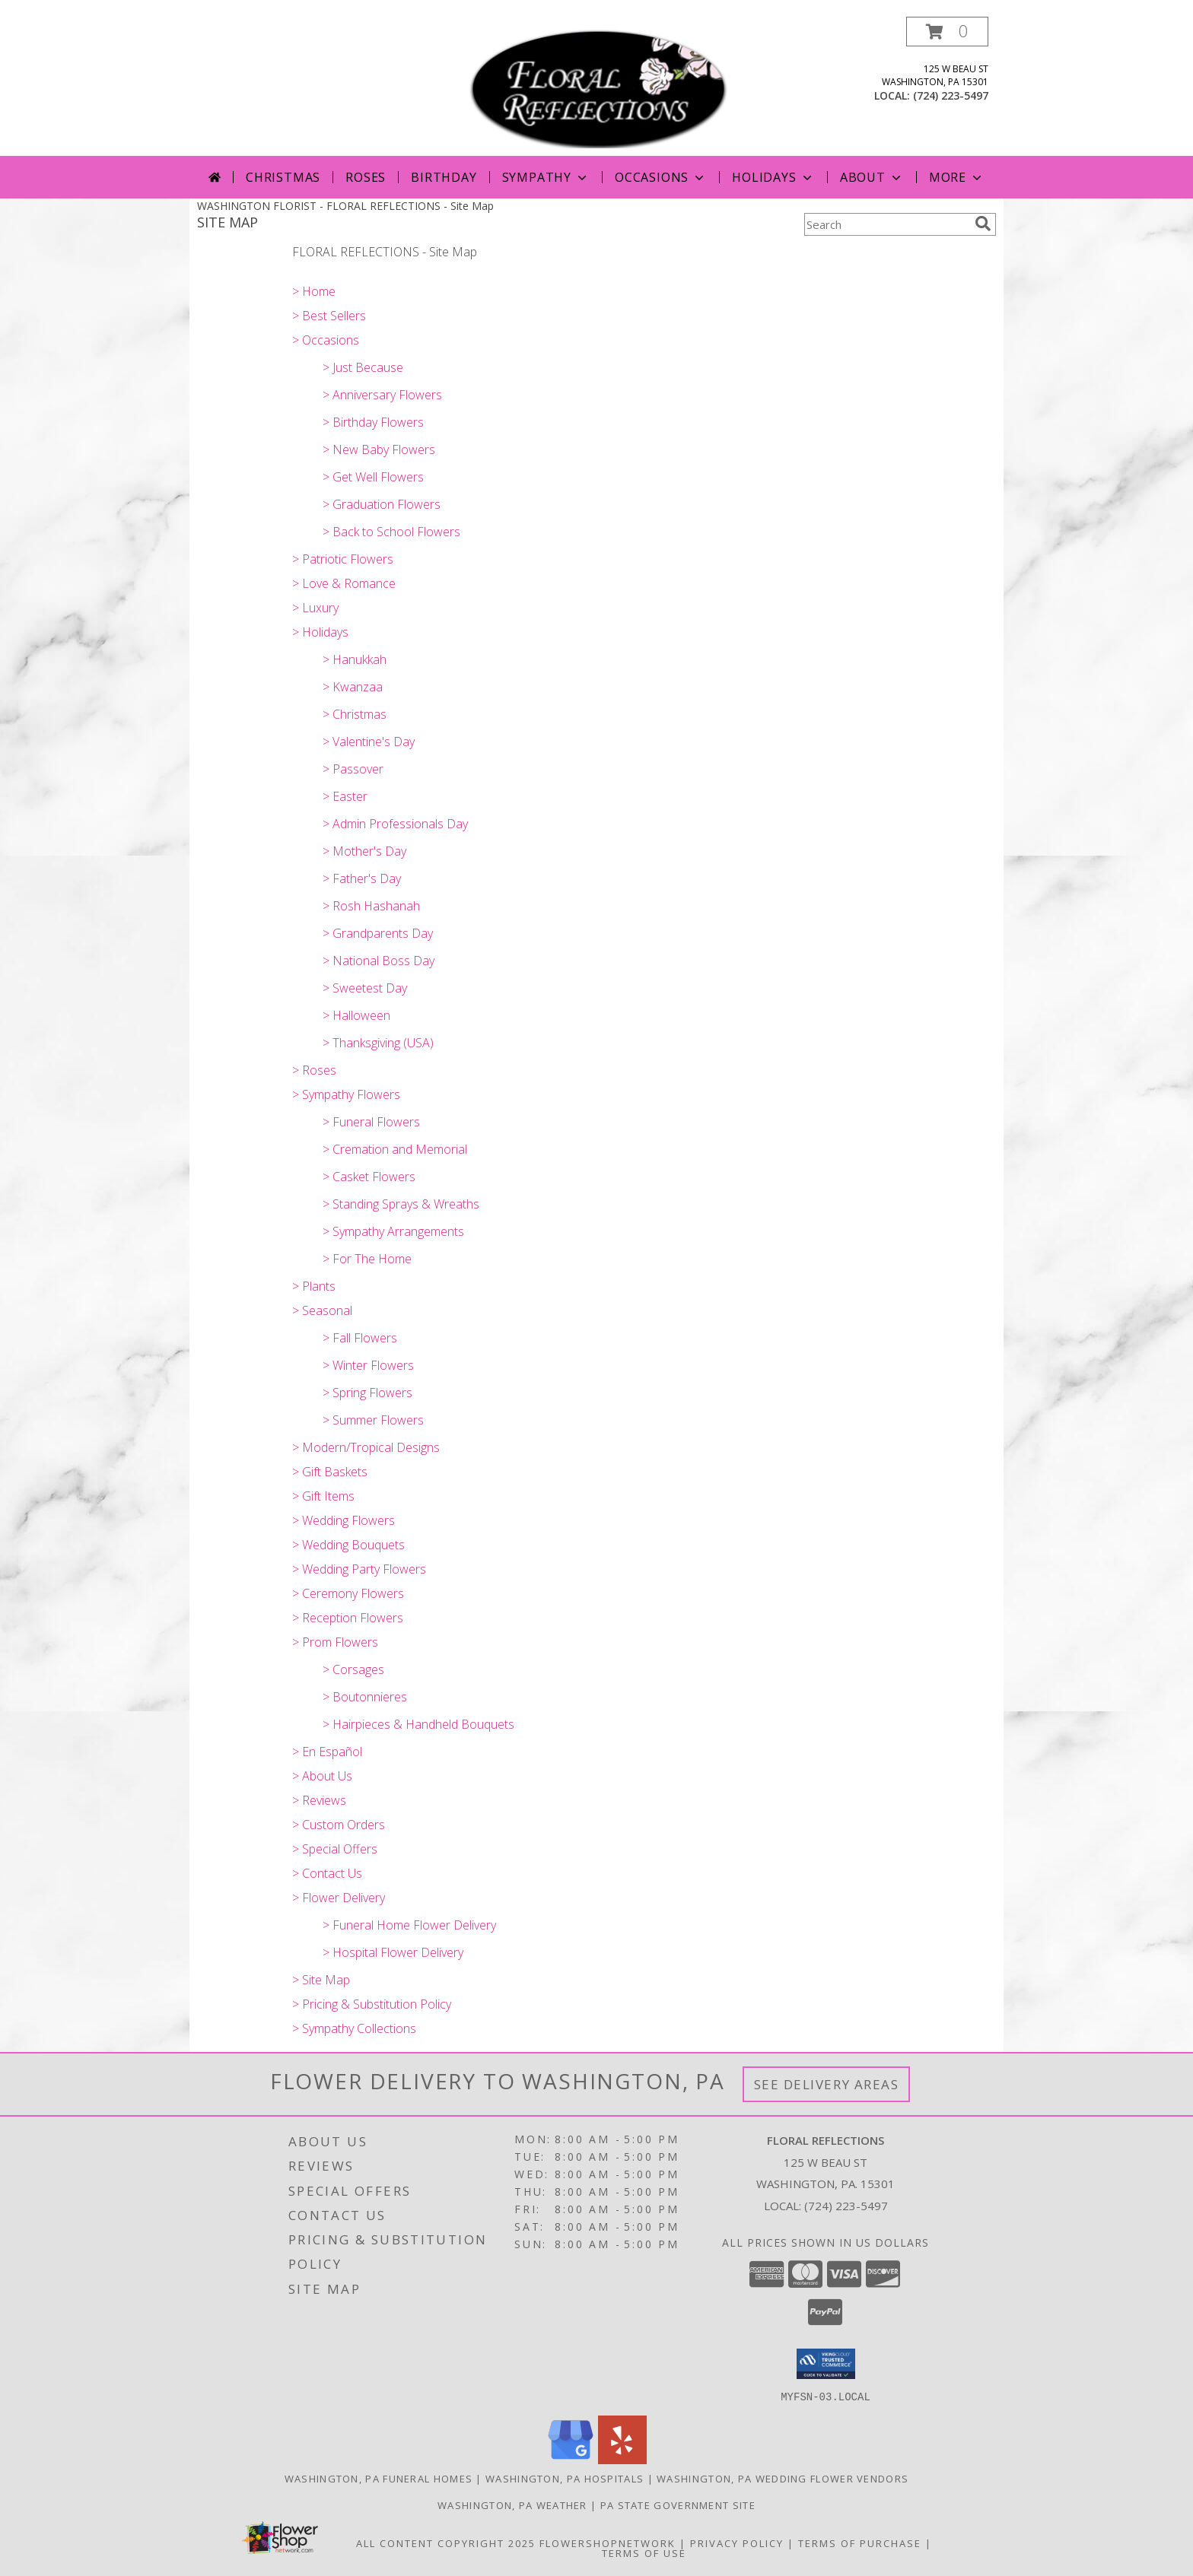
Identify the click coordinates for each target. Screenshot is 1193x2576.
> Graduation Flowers (382, 504)
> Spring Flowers (367, 1392)
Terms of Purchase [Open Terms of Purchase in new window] (859, 2542)
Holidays (773, 177)
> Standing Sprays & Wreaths (401, 1204)
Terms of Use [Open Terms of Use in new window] (644, 2552)
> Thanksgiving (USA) (378, 1042)
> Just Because (363, 367)
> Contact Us (327, 1873)
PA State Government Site (678, 2504)
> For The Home (367, 1258)
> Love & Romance (344, 583)
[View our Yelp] (622, 2459)
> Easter (345, 796)
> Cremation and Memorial (395, 1149)
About (872, 177)
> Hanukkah (355, 659)
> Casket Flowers (369, 1176)
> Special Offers (334, 1849)
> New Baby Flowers (379, 449)
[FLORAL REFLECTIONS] (598, 86)
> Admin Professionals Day (395, 823)
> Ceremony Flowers (348, 1593)
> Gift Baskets (329, 1471)
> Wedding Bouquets (348, 1544)
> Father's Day (362, 878)
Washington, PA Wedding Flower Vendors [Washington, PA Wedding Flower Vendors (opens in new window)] (782, 2478)
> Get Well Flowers (373, 477)
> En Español (327, 1751)
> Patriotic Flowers (342, 559)
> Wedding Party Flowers (359, 1569)
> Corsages (353, 1669)
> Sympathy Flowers (346, 1094)
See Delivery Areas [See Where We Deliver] (826, 2084)
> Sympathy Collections (354, 2028)
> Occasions (325, 340)
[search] (983, 223)
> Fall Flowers (360, 1337)
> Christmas (355, 714)
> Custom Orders (338, 1824)
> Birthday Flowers (373, 422)
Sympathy (546, 177)
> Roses (314, 1070)
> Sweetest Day (365, 988)
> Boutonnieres (365, 1696)
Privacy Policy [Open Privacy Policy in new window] (737, 2542)
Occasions (661, 177)
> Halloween (356, 1015)
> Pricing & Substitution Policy (371, 2004)
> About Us (322, 1776)
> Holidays (320, 632)
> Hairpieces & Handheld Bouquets (418, 1724)
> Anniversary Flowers (382, 394)
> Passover (353, 769)
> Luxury (315, 607)
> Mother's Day (364, 851)
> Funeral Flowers (371, 1121)
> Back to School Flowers (391, 531)
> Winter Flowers (368, 1365)
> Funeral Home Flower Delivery (409, 1925)
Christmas (283, 177)
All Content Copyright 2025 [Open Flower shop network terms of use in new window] (446, 2542)
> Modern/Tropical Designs (366, 1447)
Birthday (443, 177)
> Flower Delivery (338, 1897)
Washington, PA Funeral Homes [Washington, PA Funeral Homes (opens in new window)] (378, 2478)
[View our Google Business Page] (570, 2459)
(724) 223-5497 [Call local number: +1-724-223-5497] (950, 95)
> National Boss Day (378, 960)
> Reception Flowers (347, 1617)
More (957, 177)
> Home (314, 291)
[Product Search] (886, 224)
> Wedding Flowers (343, 1520)
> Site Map (321, 1979)
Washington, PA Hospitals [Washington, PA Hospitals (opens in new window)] (564, 2478)
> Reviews (319, 1800)
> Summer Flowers (373, 1420)
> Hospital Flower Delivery (393, 1952)
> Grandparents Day (378, 933)
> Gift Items (323, 1496)
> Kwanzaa (353, 686)
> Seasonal (322, 1310)
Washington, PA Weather (512, 2504)
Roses (365, 177)
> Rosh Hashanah (371, 905)
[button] (947, 31)
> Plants (314, 1286)
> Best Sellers (329, 315)
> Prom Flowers (335, 1642)
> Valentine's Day (369, 741)
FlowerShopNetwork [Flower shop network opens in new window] (607, 2542)
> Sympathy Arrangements (393, 1231)
